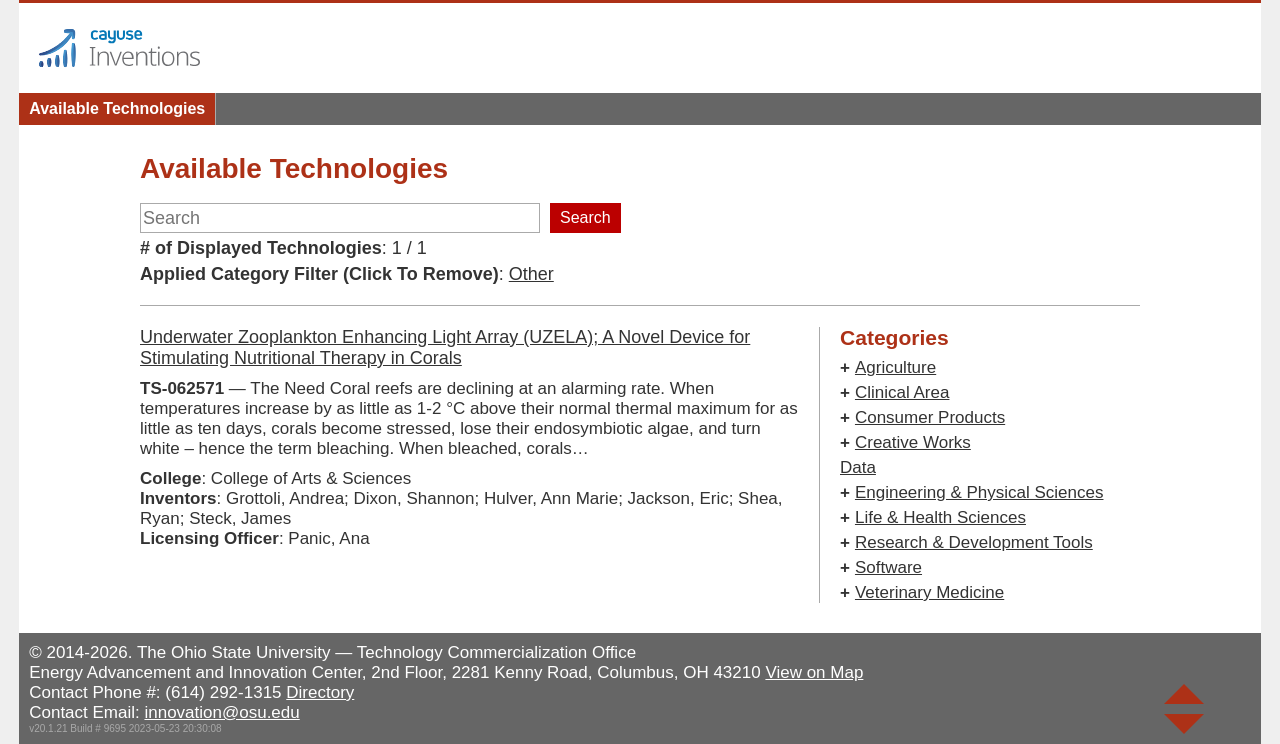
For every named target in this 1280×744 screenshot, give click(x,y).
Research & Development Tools (974, 542)
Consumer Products (930, 417)
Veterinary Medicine (929, 592)
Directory (320, 692)
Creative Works (913, 442)
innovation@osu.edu (221, 712)
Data (858, 467)
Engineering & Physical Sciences (979, 492)
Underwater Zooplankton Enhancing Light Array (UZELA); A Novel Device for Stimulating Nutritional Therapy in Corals (445, 347)
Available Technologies (117, 108)
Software (888, 567)
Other (531, 274)
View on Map (814, 672)
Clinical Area (902, 392)
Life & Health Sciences (940, 517)
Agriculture (895, 367)
